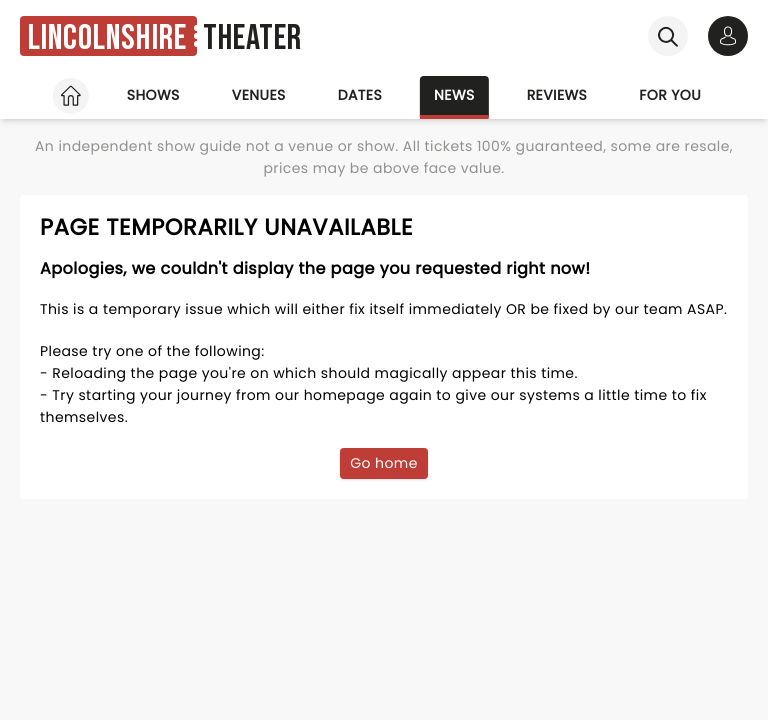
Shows (153, 95)
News (454, 95)
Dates (360, 95)
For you (670, 95)
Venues (259, 95)
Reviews (557, 95)
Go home (384, 463)
